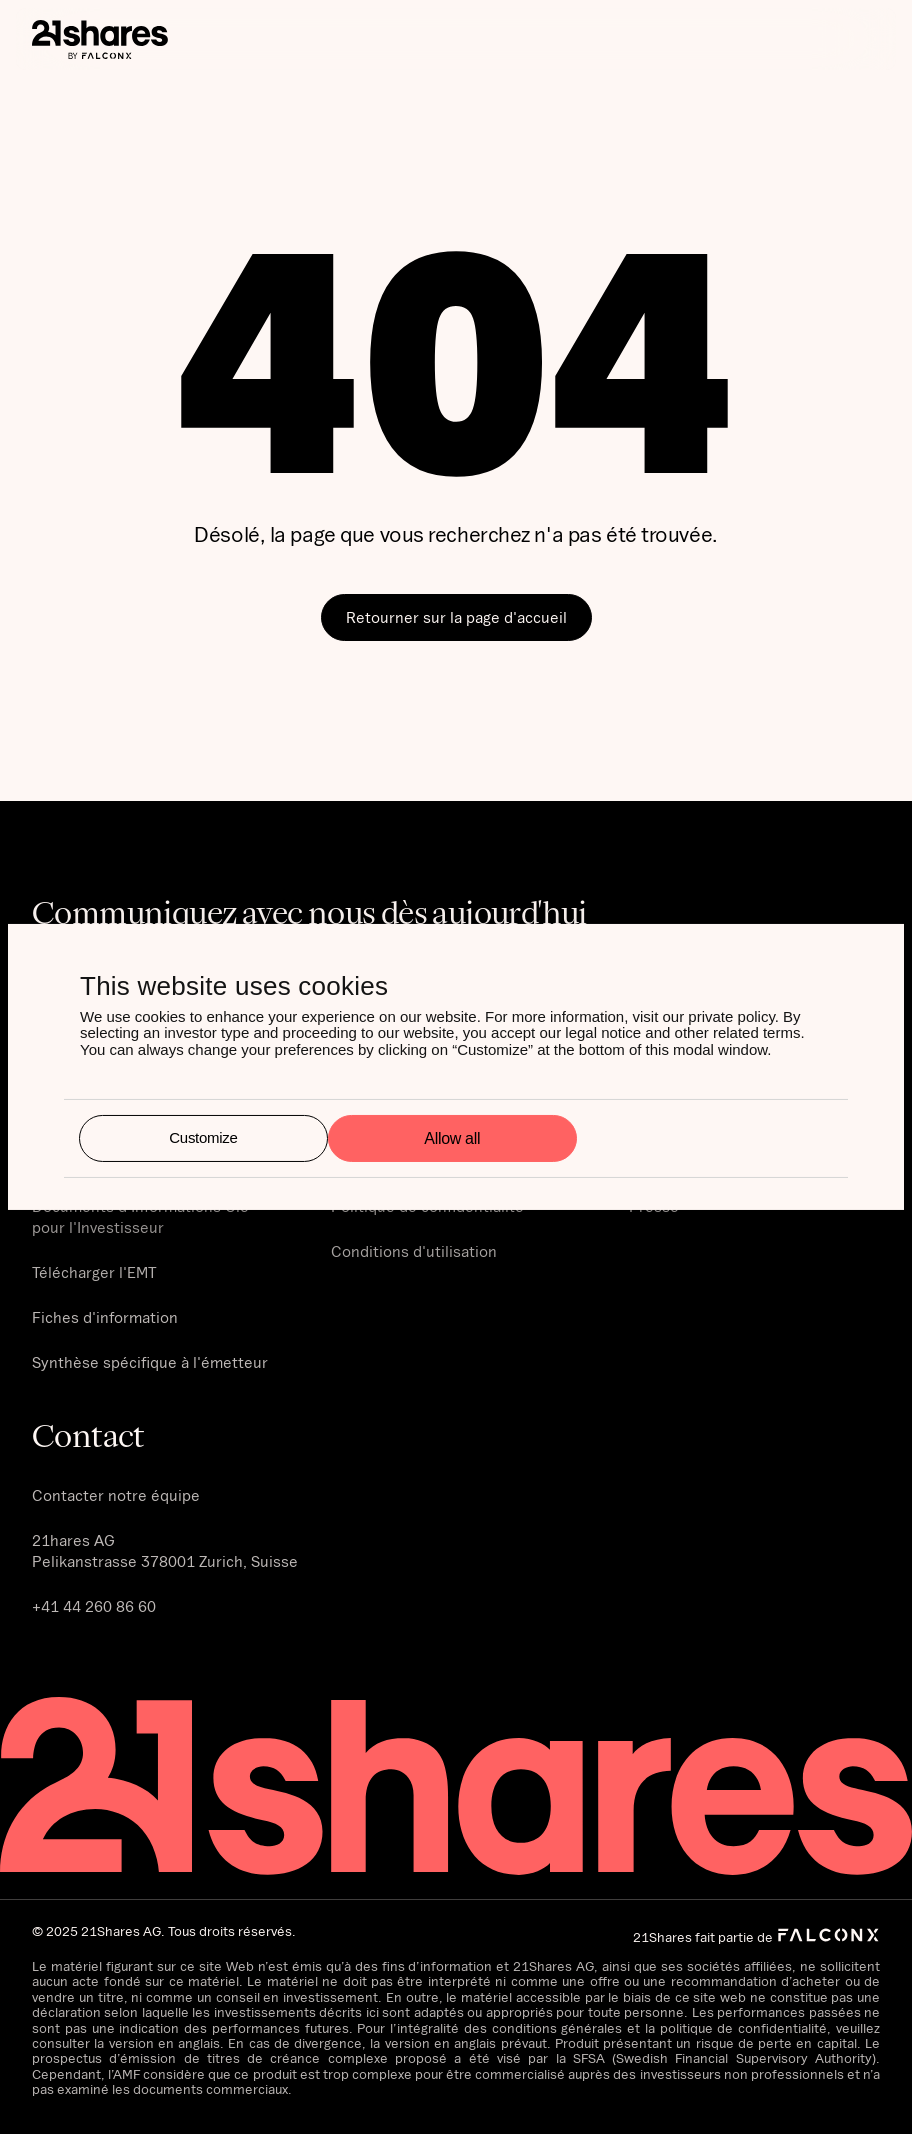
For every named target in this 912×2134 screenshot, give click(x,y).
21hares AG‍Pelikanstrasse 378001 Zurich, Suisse (165, 1550)
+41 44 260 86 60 (94, 1606)
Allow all (452, 1138)
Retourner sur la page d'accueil (456, 617)
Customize (203, 1137)
